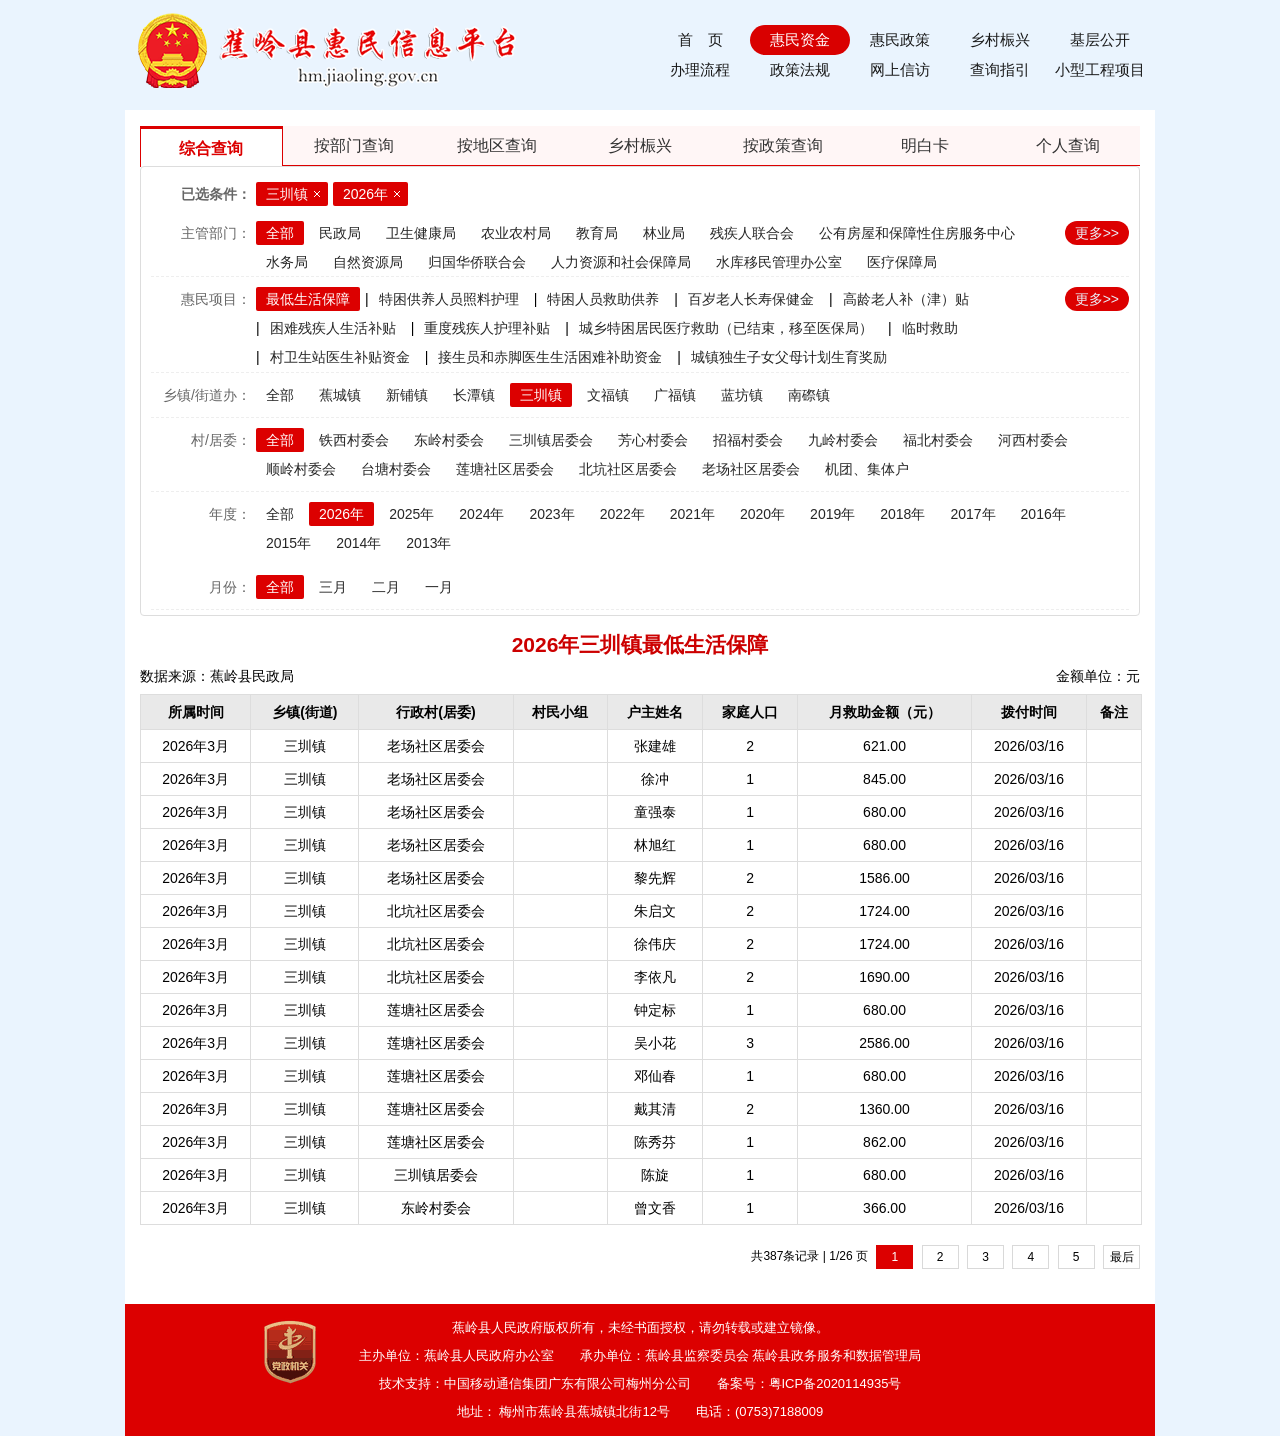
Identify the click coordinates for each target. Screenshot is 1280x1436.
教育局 (597, 233)
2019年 (832, 514)
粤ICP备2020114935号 (835, 1383)
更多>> (1097, 233)
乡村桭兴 (1000, 39)
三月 (333, 587)
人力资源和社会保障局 (621, 262)
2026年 (365, 194)
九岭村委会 (843, 440)
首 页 (700, 39)
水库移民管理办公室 (779, 262)
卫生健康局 (421, 233)
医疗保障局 (902, 262)
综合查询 (211, 148)
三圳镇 (287, 194)
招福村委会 (748, 440)
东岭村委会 (449, 440)
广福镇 (675, 395)
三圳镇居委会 (551, 440)
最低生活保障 (308, 299)
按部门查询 (354, 145)
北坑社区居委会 (628, 469)
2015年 (288, 543)
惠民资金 (800, 39)
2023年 (551, 514)
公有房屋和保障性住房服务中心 (917, 233)
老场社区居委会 (751, 469)
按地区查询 (497, 145)
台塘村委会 (396, 469)
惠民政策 (900, 39)
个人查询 (1068, 145)
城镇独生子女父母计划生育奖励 (789, 357)
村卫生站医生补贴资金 (340, 357)
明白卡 (925, 145)
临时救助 (930, 328)
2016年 (1043, 514)
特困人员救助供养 (603, 299)
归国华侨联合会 (477, 262)
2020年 (762, 514)
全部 (280, 233)
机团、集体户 (867, 469)
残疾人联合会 (752, 233)
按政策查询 (783, 145)
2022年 (622, 514)
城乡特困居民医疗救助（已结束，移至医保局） (726, 328)
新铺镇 (407, 395)
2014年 (358, 543)
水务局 (287, 262)
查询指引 (1000, 69)
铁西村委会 (354, 440)
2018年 (902, 514)
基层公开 (1100, 39)
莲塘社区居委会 (505, 469)
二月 (386, 587)
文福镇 (608, 395)
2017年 (972, 514)
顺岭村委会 (301, 469)
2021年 (692, 514)
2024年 (481, 514)
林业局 (664, 233)
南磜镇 (809, 395)
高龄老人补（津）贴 (906, 299)
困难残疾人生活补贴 (333, 328)
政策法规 (800, 69)
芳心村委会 (653, 440)
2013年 (428, 543)
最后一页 (1122, 1259)
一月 (439, 587)
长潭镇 (474, 395)
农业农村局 (516, 233)
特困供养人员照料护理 (449, 299)
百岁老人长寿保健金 (751, 299)
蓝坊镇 (742, 395)
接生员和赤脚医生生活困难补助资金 (550, 357)
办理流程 (700, 69)
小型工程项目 (1100, 69)
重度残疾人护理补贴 (487, 328)
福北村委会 (938, 440)
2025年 (411, 514)
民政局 (340, 233)
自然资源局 (368, 262)
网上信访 (900, 69)
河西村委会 (1033, 440)
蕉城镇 (340, 395)
